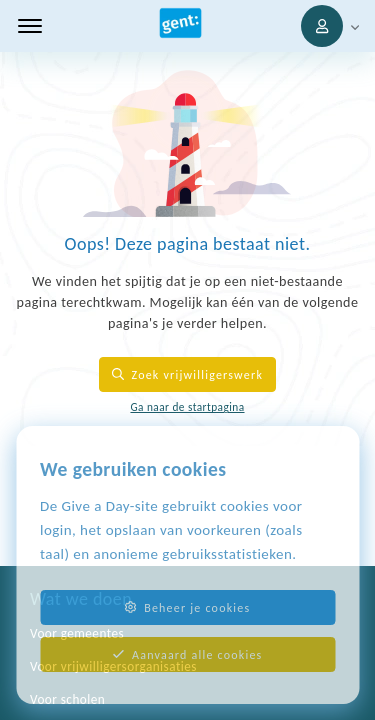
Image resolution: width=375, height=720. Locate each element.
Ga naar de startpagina (187, 407)
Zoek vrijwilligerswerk (187, 374)
